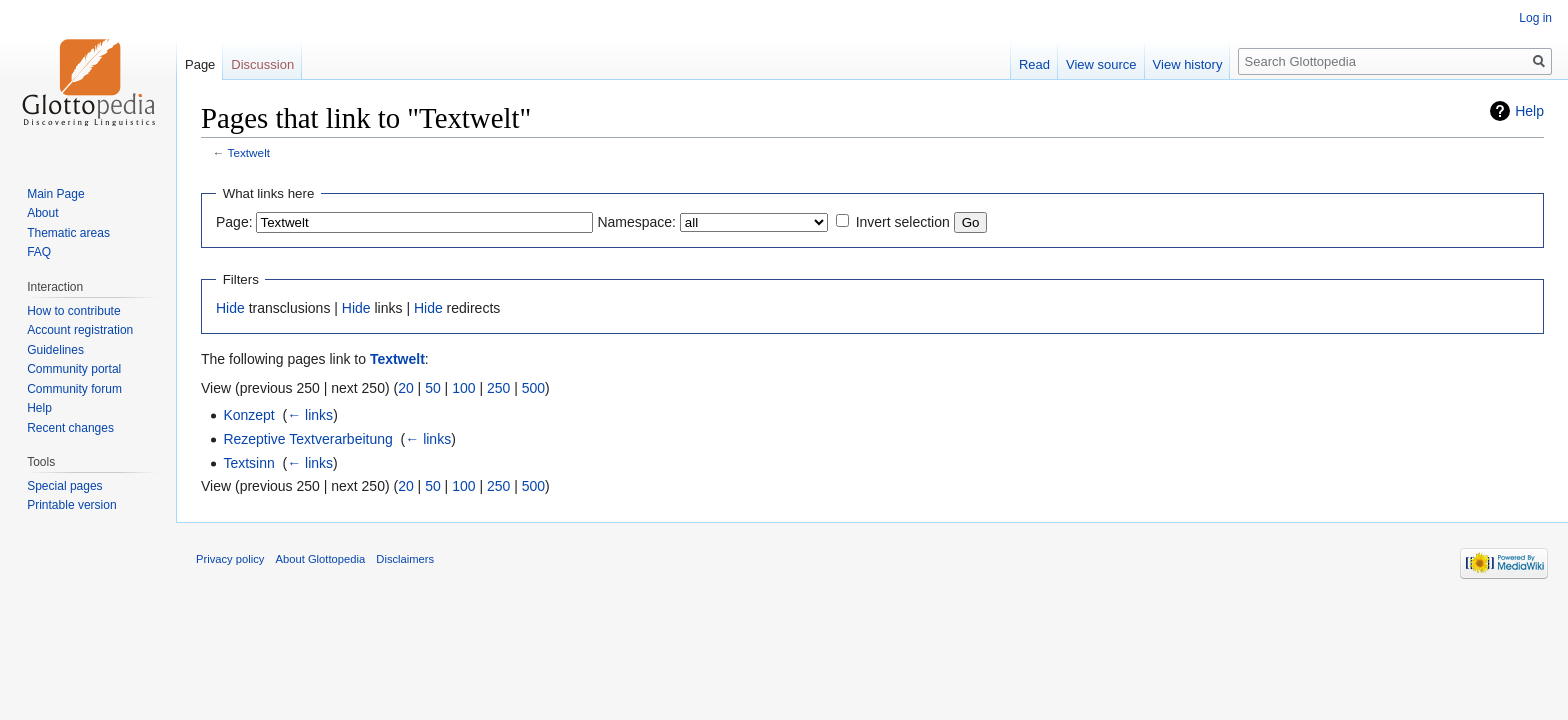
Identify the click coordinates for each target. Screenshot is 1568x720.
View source (1101, 64)
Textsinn (248, 463)
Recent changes (70, 428)
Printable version (71, 505)
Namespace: (636, 222)
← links (310, 415)
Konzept (248, 415)
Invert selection (903, 222)
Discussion (262, 64)
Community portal (74, 369)
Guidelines (55, 350)
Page (200, 64)
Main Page (55, 194)
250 (498, 388)
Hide (230, 308)
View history (1188, 64)
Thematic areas (68, 233)
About (42, 213)
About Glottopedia (321, 559)
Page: (234, 222)
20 (406, 388)
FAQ (39, 252)
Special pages (64, 486)
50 (433, 388)
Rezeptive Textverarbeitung (307, 439)
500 (533, 388)
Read (1034, 64)
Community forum (74, 389)
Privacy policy (230, 559)
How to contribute (73, 311)
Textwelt (249, 152)
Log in (1535, 18)
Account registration (80, 330)
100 (463, 388)
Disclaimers (405, 559)
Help (1529, 111)
